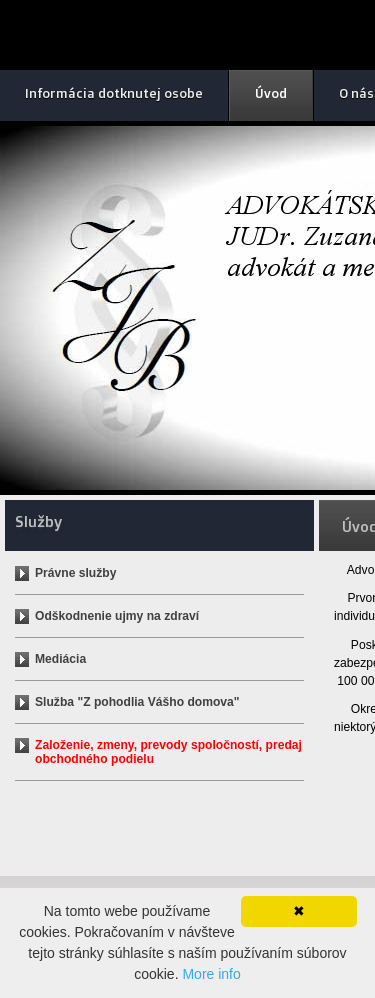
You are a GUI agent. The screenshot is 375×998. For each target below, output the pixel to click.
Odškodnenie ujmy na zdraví (117, 616)
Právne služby (75, 573)
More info (211, 974)
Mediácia (60, 659)
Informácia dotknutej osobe (114, 93)
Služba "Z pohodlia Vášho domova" (137, 702)
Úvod (271, 93)
